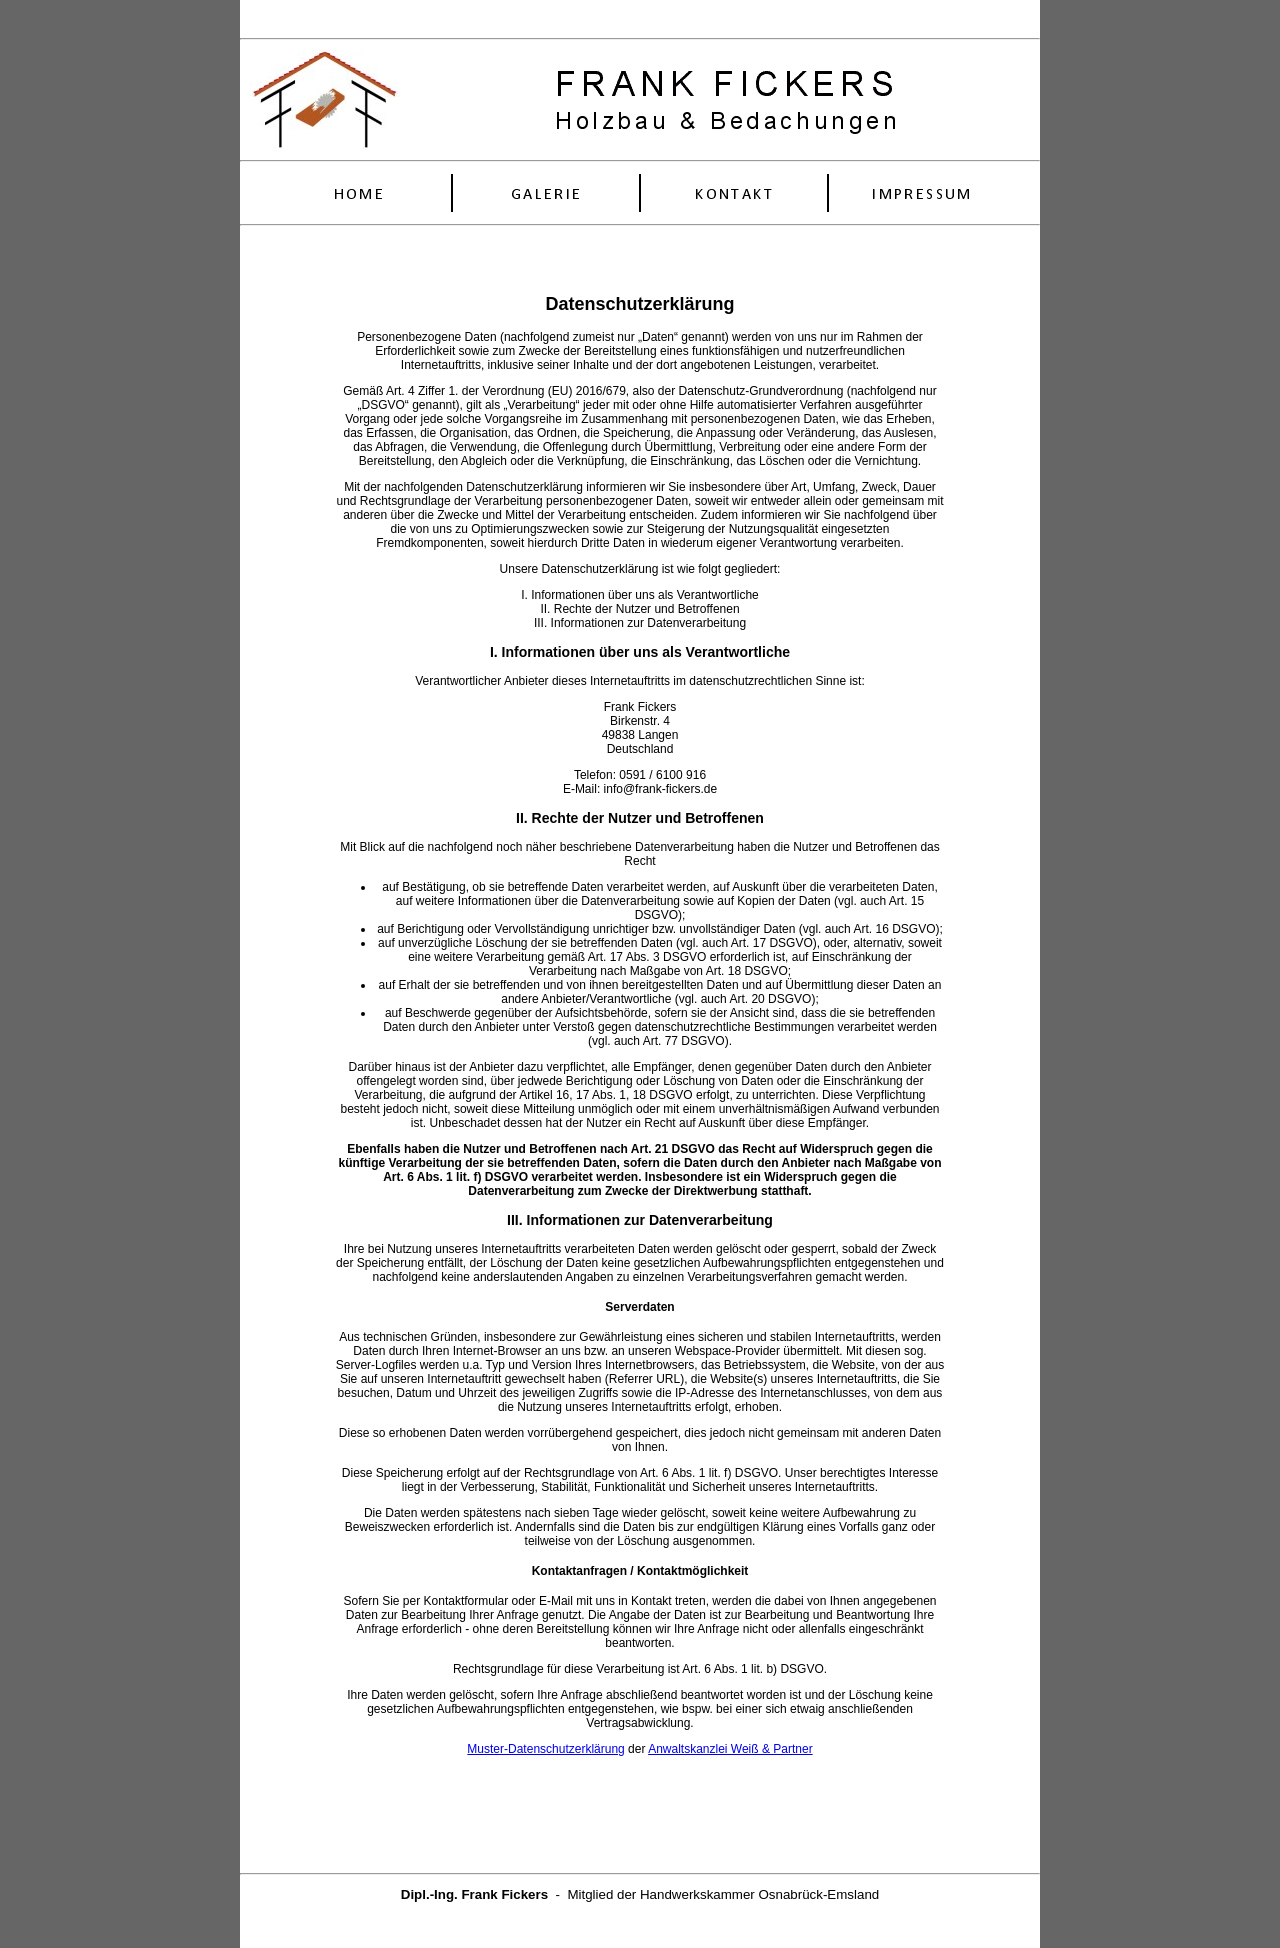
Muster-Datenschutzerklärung (545, 1749)
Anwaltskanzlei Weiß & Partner (730, 1749)
